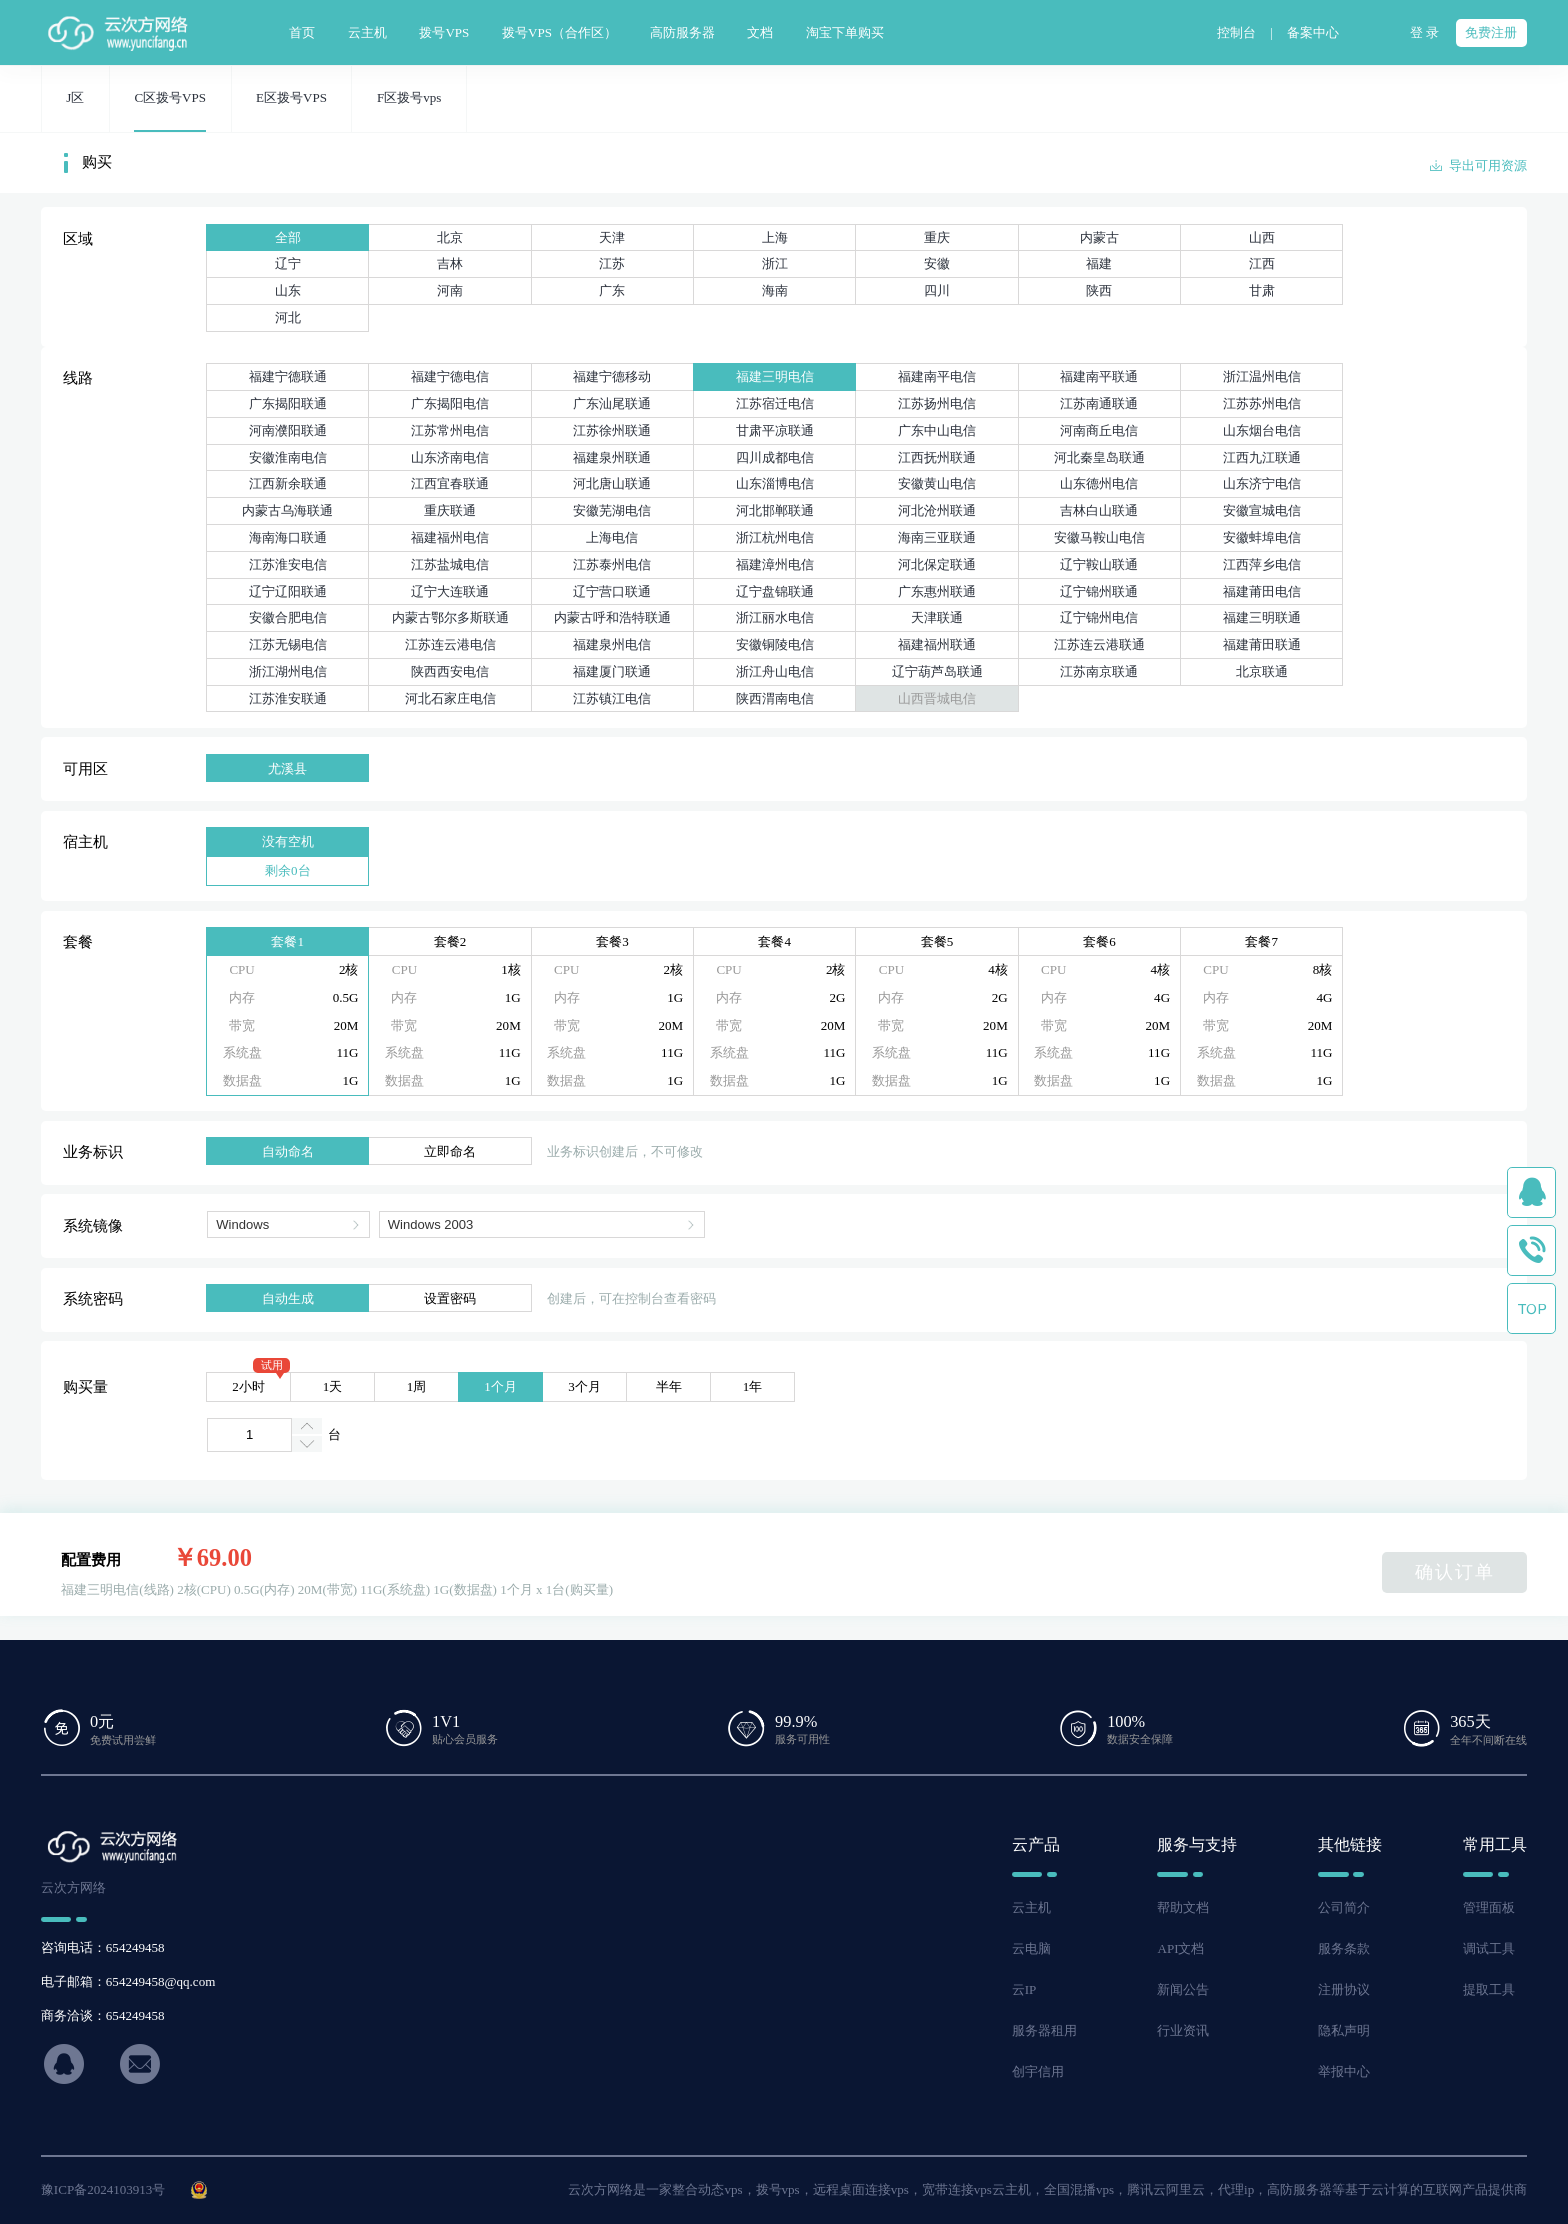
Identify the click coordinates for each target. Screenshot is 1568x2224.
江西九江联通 (1262, 457)
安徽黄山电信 (937, 483)
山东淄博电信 (775, 483)
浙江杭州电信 (775, 537)
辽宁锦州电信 (1099, 617)
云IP (1024, 1989)
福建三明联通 (1262, 617)
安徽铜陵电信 (775, 644)
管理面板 (1489, 1907)
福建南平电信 (937, 376)
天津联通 (937, 617)
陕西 (1099, 290)
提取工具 (1489, 1989)
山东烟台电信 (1262, 430)
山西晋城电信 (937, 698)
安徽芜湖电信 (612, 510)
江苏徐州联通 (612, 430)
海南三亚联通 (937, 537)
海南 (775, 290)
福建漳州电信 (775, 564)
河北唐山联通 (612, 483)
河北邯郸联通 (775, 510)
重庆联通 (450, 510)
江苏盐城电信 (450, 564)
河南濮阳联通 (288, 430)
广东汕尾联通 (612, 403)
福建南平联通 (1099, 376)
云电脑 (1031, 1948)
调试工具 (1489, 1948)
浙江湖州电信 (288, 671)
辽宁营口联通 (612, 591)
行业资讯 (1183, 2030)
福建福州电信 (450, 537)
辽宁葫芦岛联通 (937, 671)
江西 (1262, 263)
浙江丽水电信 (775, 617)
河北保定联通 (937, 564)
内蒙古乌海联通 (287, 510)
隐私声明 (1344, 2030)
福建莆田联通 (1262, 644)
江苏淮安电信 (288, 564)
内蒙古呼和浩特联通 (612, 617)
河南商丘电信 (1099, 430)
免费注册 (1491, 32)
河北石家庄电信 (450, 698)
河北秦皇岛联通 (1099, 457)
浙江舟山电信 (775, 671)
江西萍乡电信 (1262, 564)
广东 (612, 290)
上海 (775, 237)
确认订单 (1455, 1572)
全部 (288, 237)
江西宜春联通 (450, 483)
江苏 (612, 263)
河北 (288, 317)
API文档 (1180, 1948)
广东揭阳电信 (450, 403)
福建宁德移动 (612, 376)
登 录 (1424, 32)
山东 (288, 290)
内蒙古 (1099, 237)
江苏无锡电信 (288, 644)
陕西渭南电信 (775, 698)
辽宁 (288, 263)
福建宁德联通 (288, 376)
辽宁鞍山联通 (1099, 564)
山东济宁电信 (1262, 483)
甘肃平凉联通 (775, 430)
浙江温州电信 (1262, 376)
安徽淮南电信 (288, 457)
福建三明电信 (775, 376)
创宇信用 (1038, 2071)
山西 (1262, 237)
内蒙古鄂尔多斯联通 (450, 617)
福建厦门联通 (612, 671)
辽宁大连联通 (450, 591)
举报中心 (1344, 2071)
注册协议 (1344, 1989)
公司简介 (1344, 1907)
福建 (1099, 263)
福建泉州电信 (612, 644)
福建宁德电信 (450, 376)
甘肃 (1262, 290)
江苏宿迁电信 (775, 403)
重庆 (937, 237)
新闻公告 (1183, 1989)
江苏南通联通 (1099, 403)
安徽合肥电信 (288, 617)
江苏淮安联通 (288, 698)
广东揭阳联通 (288, 403)
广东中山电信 (937, 430)
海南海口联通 (288, 537)
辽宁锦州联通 (1099, 591)
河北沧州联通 (937, 510)
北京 (450, 237)
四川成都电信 (775, 457)
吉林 (450, 263)
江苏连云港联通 (1099, 644)
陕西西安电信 (450, 671)
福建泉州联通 (612, 457)
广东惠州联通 (937, 591)
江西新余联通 (288, 483)
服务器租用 (1044, 2030)
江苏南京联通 (1099, 671)
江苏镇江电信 (612, 698)
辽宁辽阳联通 (288, 591)
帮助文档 (1183, 1907)
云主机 (1031, 1907)
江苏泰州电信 (612, 564)
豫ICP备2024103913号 (103, 2189)
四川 (937, 290)
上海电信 (612, 537)
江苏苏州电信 (1262, 403)
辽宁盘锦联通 (775, 591)
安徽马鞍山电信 (1099, 537)
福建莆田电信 (1262, 591)
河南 (450, 290)
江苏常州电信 (450, 430)
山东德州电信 (1099, 483)
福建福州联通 (937, 644)
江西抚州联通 (937, 457)
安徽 (937, 263)
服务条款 (1344, 1948)
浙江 (775, 263)
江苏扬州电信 (937, 403)
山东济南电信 (450, 457)
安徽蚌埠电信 (1262, 537)
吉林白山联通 (1099, 510)
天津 (612, 237)
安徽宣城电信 (1262, 510)
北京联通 (1262, 671)
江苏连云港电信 (450, 644)
